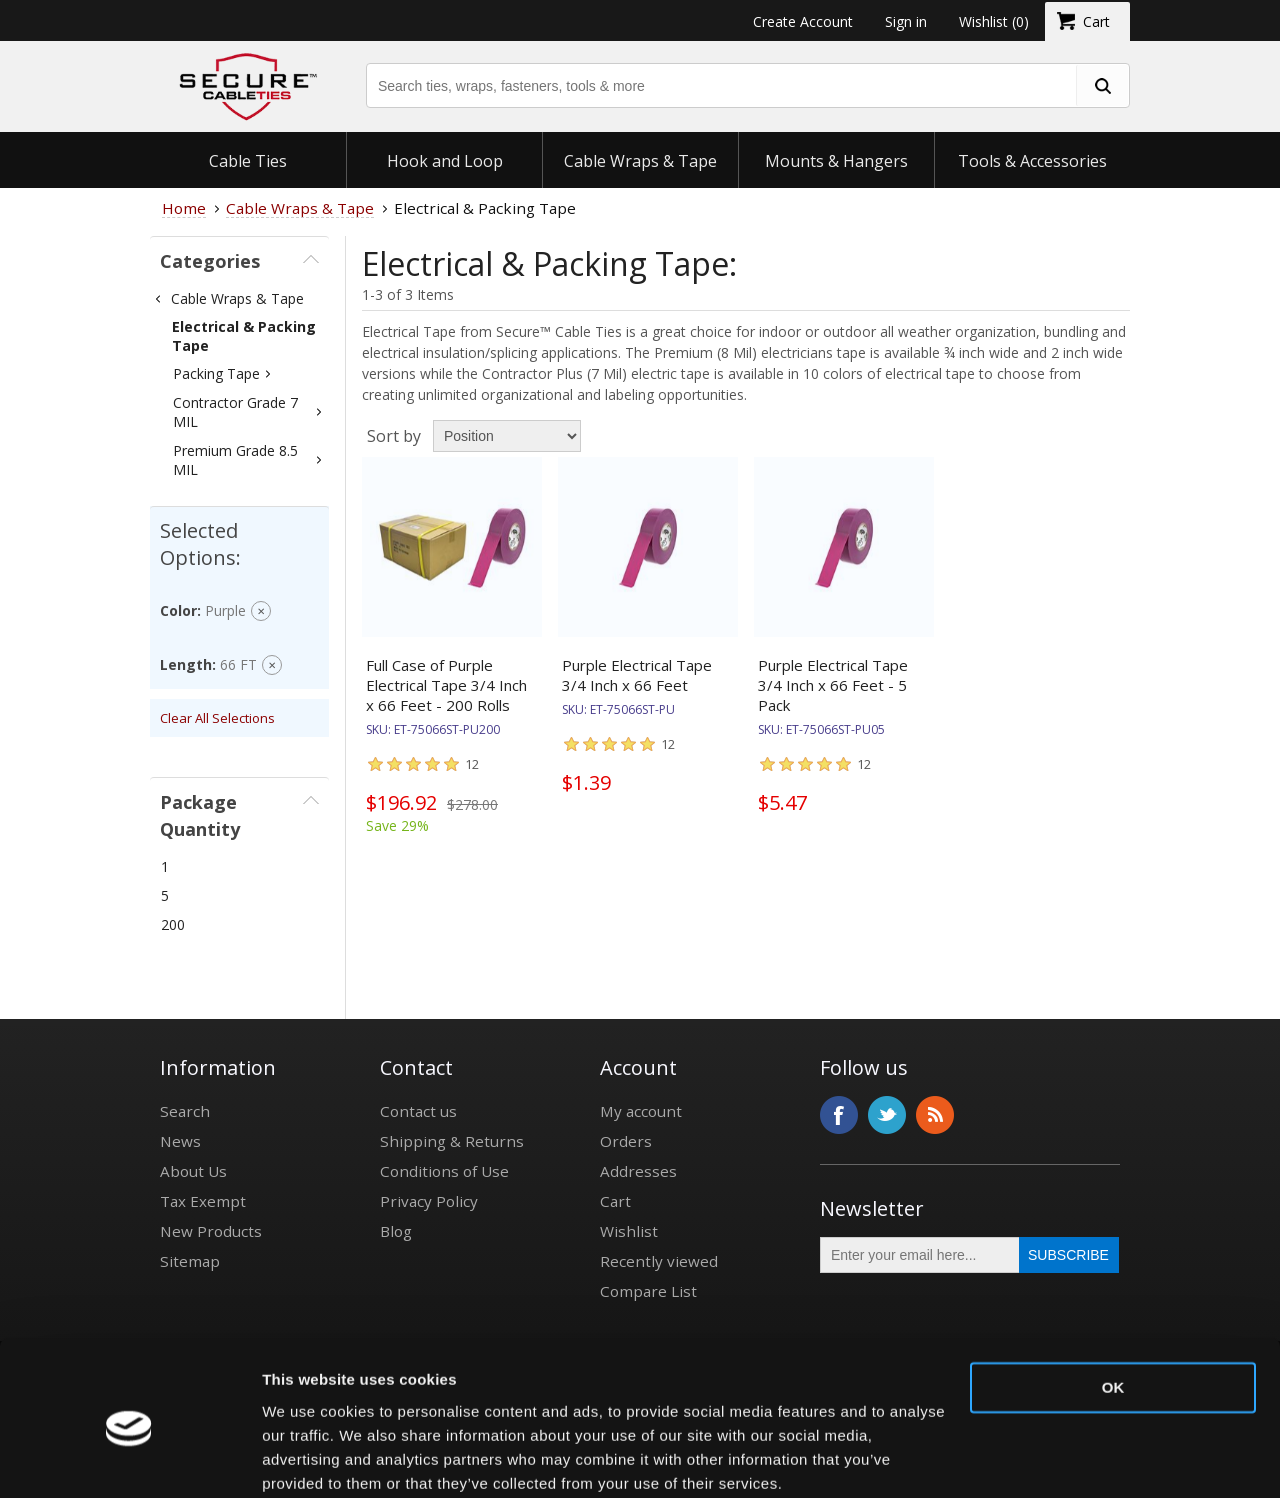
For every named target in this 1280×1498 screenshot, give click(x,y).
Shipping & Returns (452, 1141)
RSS (935, 1115)
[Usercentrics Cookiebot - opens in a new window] (129, 1459)
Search (185, 1111)
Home (184, 208)
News (180, 1141)
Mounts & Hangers (836, 161)
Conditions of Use (444, 1171)
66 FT (238, 664)
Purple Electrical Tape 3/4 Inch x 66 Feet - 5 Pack (833, 685)
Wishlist (629, 1231)
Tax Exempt (203, 1201)
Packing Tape (216, 373)
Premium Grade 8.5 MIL (235, 460)
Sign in (906, 21)
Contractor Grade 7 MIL (235, 412)
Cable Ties (248, 161)
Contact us (418, 1111)
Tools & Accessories (1032, 161)
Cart (615, 1201)
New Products (211, 1231)
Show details (308, 1458)
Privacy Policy (429, 1201)
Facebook (839, 1115)
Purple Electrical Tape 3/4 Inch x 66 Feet (637, 675)
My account (641, 1111)
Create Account (803, 21)
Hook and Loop (445, 161)
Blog (396, 1231)
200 (173, 924)
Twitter (887, 1115)
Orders (626, 1141)
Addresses (638, 1171)
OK (1113, 1308)
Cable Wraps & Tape (640, 161)
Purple (225, 610)
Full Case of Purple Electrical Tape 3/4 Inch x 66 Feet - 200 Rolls (446, 685)
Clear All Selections (217, 718)
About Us (193, 1171)
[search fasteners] (1102, 85)
